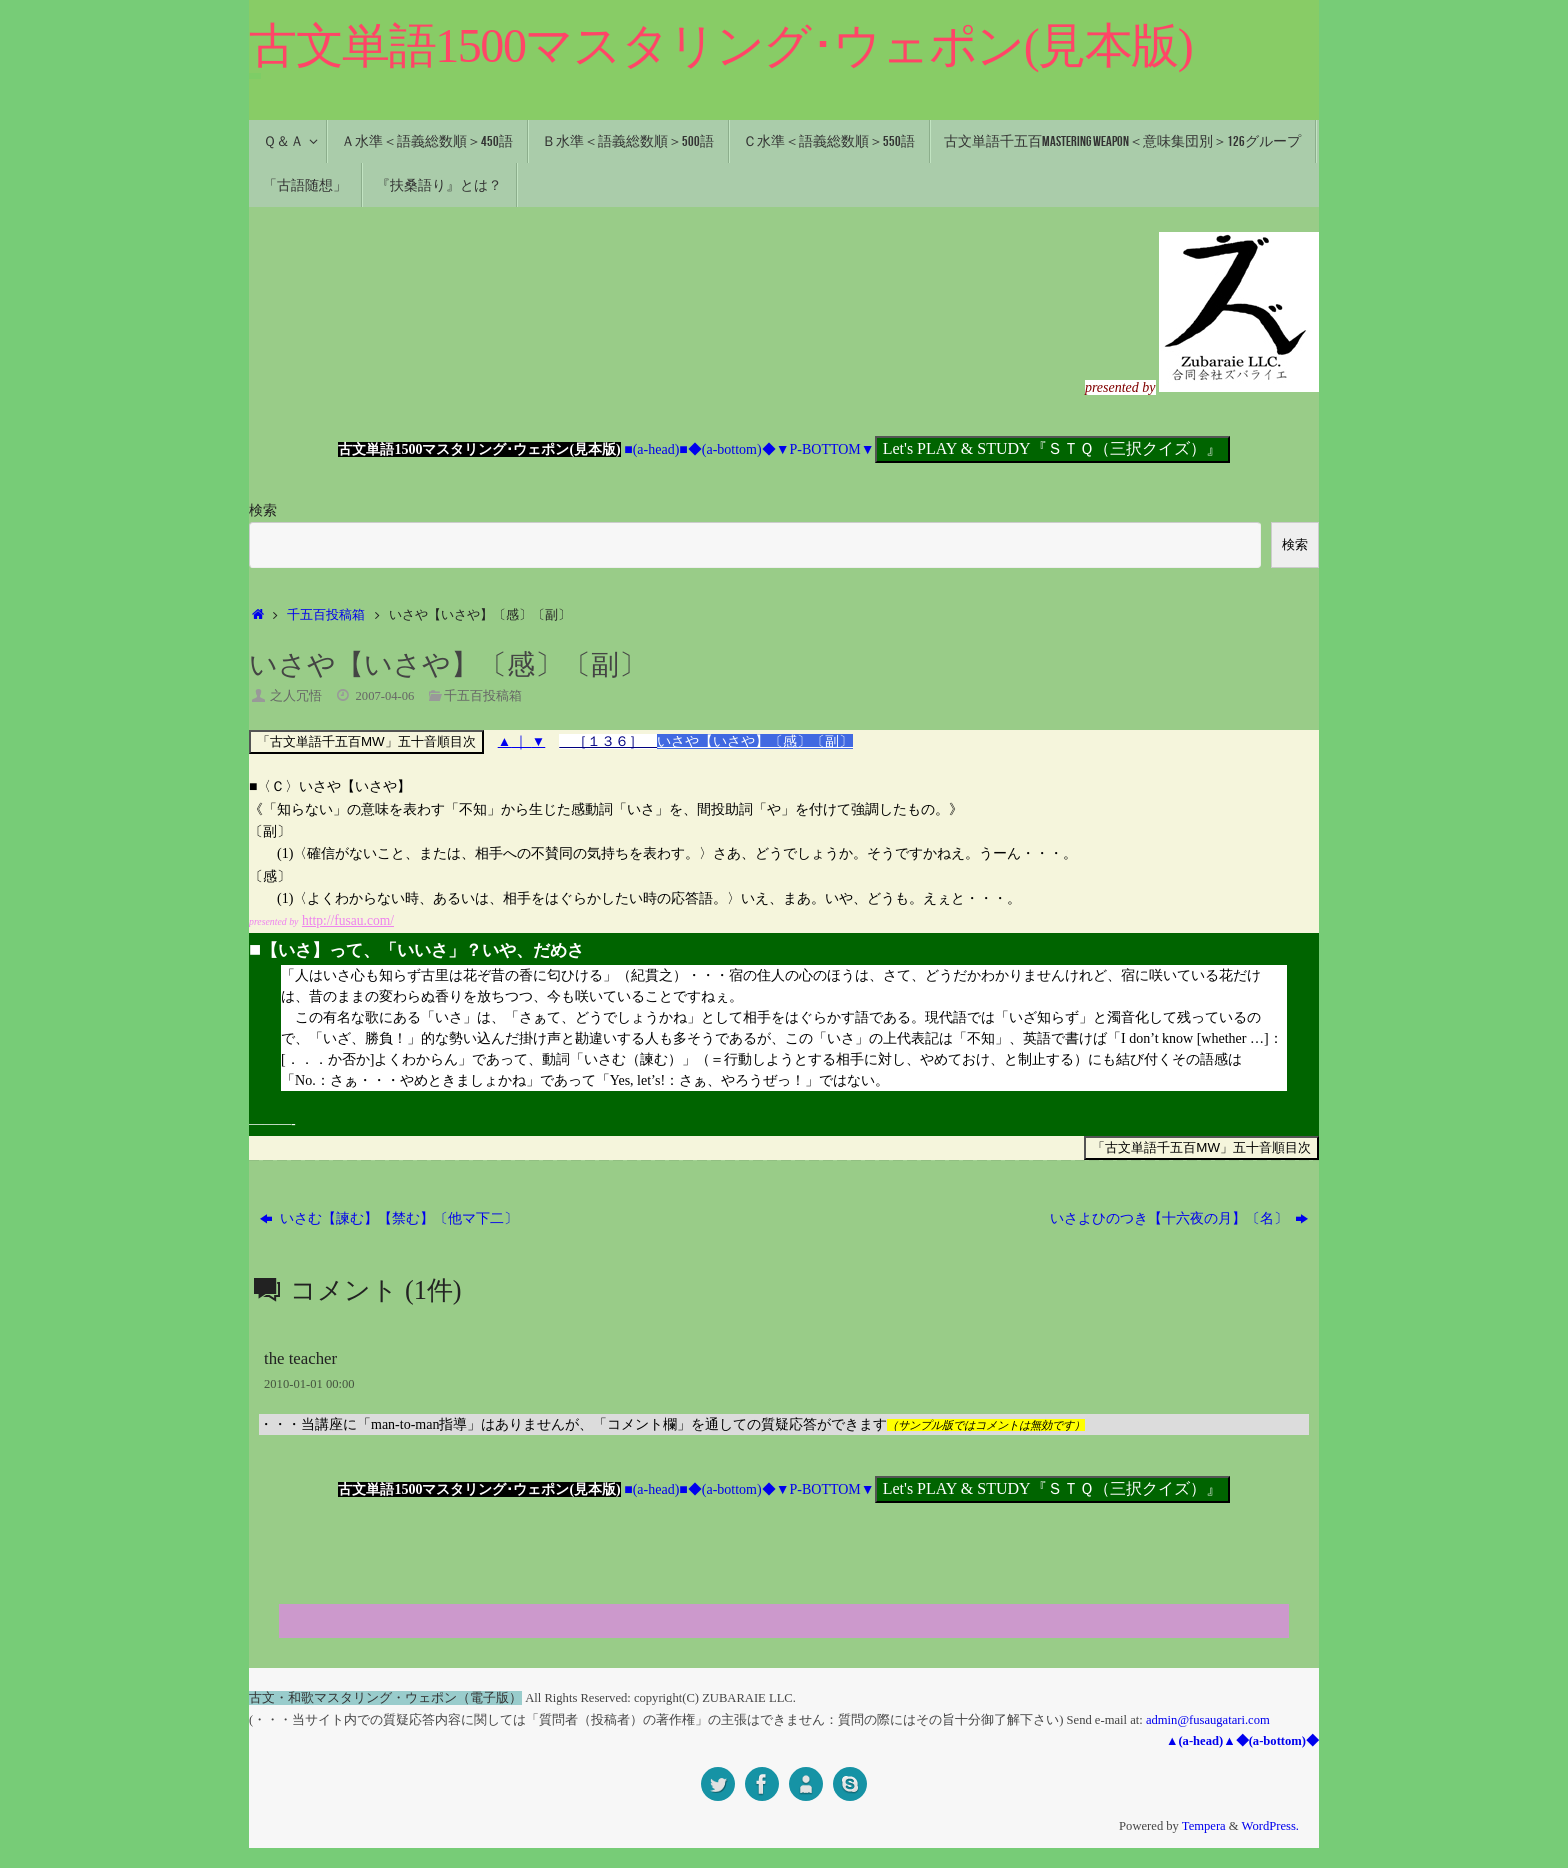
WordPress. (1270, 1826)
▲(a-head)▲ (1201, 1741)
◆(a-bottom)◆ (732, 449)
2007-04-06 (385, 696)
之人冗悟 (296, 696)
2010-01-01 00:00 (309, 1384)
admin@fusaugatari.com (1208, 1720)
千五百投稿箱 (326, 615)
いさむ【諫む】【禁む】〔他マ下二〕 (389, 1218)
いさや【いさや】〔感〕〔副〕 (756, 741)
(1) (285, 853)
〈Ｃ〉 (278, 786)
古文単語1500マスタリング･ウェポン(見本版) (720, 46)
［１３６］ (609, 741)
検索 (263, 510)
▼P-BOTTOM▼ (825, 449)
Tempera (1204, 1826)
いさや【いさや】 (355, 786)
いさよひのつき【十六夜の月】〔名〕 (1179, 1218)
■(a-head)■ (656, 449)
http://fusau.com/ (349, 920)
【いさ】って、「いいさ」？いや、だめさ (416, 950)
